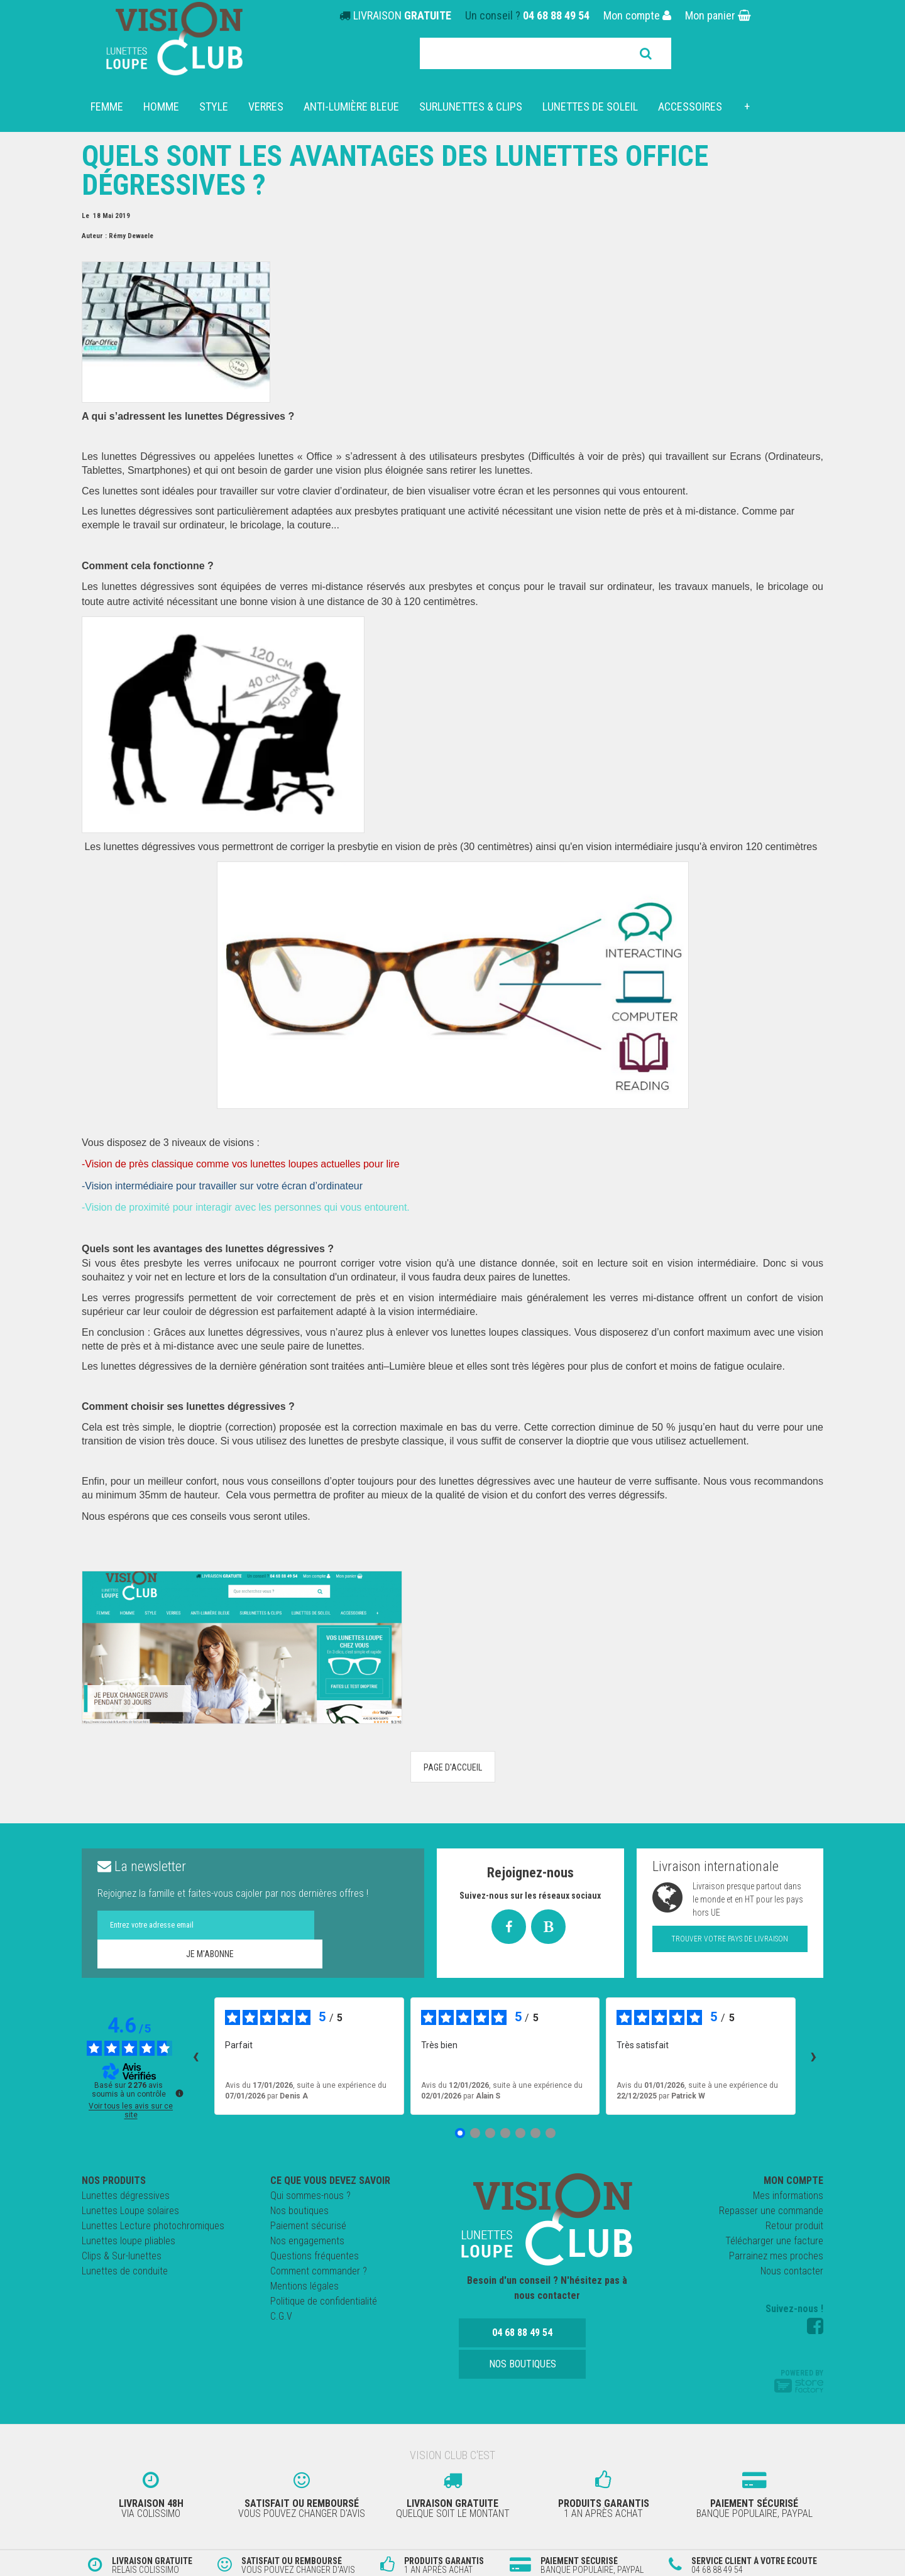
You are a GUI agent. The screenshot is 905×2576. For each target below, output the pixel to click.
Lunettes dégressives (126, 2196)
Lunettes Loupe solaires (130, 2211)
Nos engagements (307, 2241)
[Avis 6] (535, 2133)
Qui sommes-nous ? (310, 2196)
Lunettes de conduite (125, 2271)
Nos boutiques (299, 2211)
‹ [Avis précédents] (195, 2055)
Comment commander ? (318, 2271)
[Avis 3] (490, 2133)
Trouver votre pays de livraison (729, 1939)
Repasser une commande (771, 2211)
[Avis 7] (551, 2133)
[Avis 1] (460, 2133)
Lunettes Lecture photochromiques (153, 2226)
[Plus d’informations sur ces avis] (178, 2092)
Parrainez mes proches (776, 2256)
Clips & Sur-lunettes (122, 2256)
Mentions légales (304, 2286)
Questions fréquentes (314, 2256)
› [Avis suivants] (813, 2055)
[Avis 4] (505, 2133)
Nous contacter (791, 2271)
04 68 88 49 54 (556, 15)
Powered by (798, 2381)
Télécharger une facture (774, 2241)
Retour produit (794, 2226)
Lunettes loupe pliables (128, 2241)
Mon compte (637, 15)
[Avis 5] (520, 2133)
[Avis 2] (475, 2133)
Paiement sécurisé (308, 2226)
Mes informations (788, 2196)
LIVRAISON (402, 15)
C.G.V (281, 2316)
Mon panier (718, 15)
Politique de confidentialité (323, 2301)
